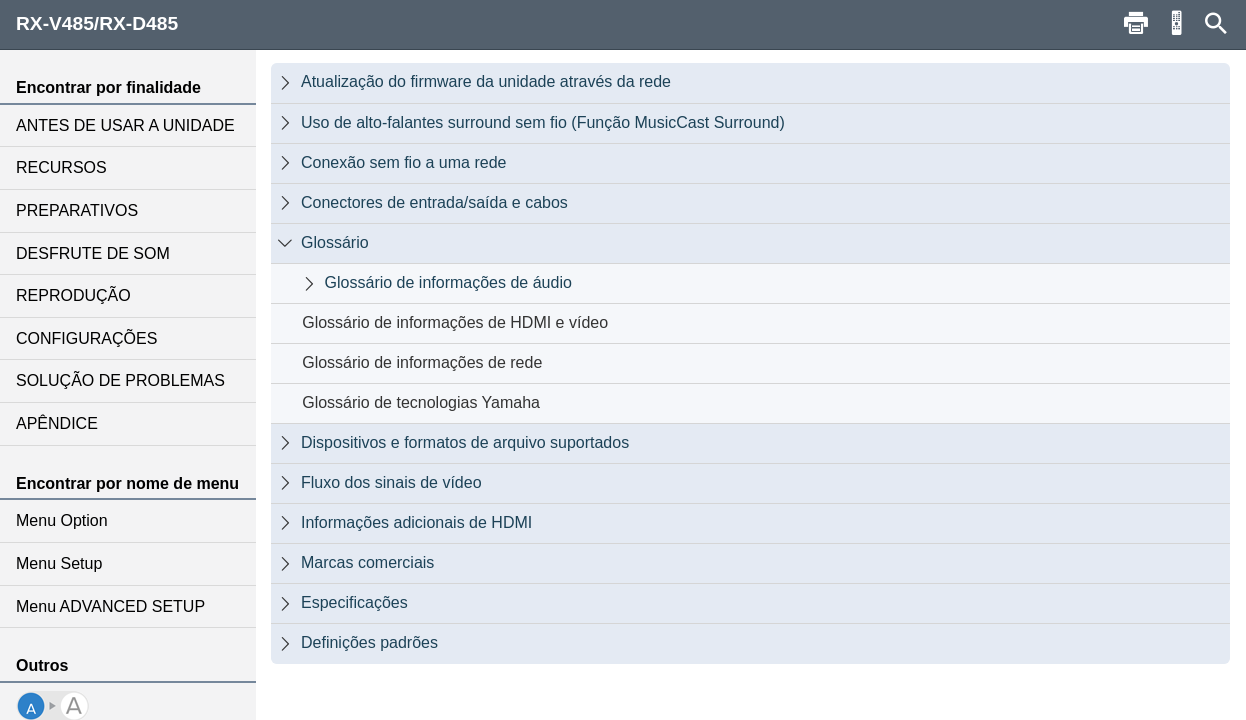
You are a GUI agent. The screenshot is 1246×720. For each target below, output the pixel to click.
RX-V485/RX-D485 (97, 23)
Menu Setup (59, 563)
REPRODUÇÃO (73, 295)
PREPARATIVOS (77, 210)
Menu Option (62, 520)
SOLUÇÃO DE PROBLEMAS (120, 380)
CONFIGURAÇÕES (86, 338)
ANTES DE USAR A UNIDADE (125, 125)
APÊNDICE (57, 423)
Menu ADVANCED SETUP (110, 606)
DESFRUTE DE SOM (93, 253)
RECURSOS (61, 167)
